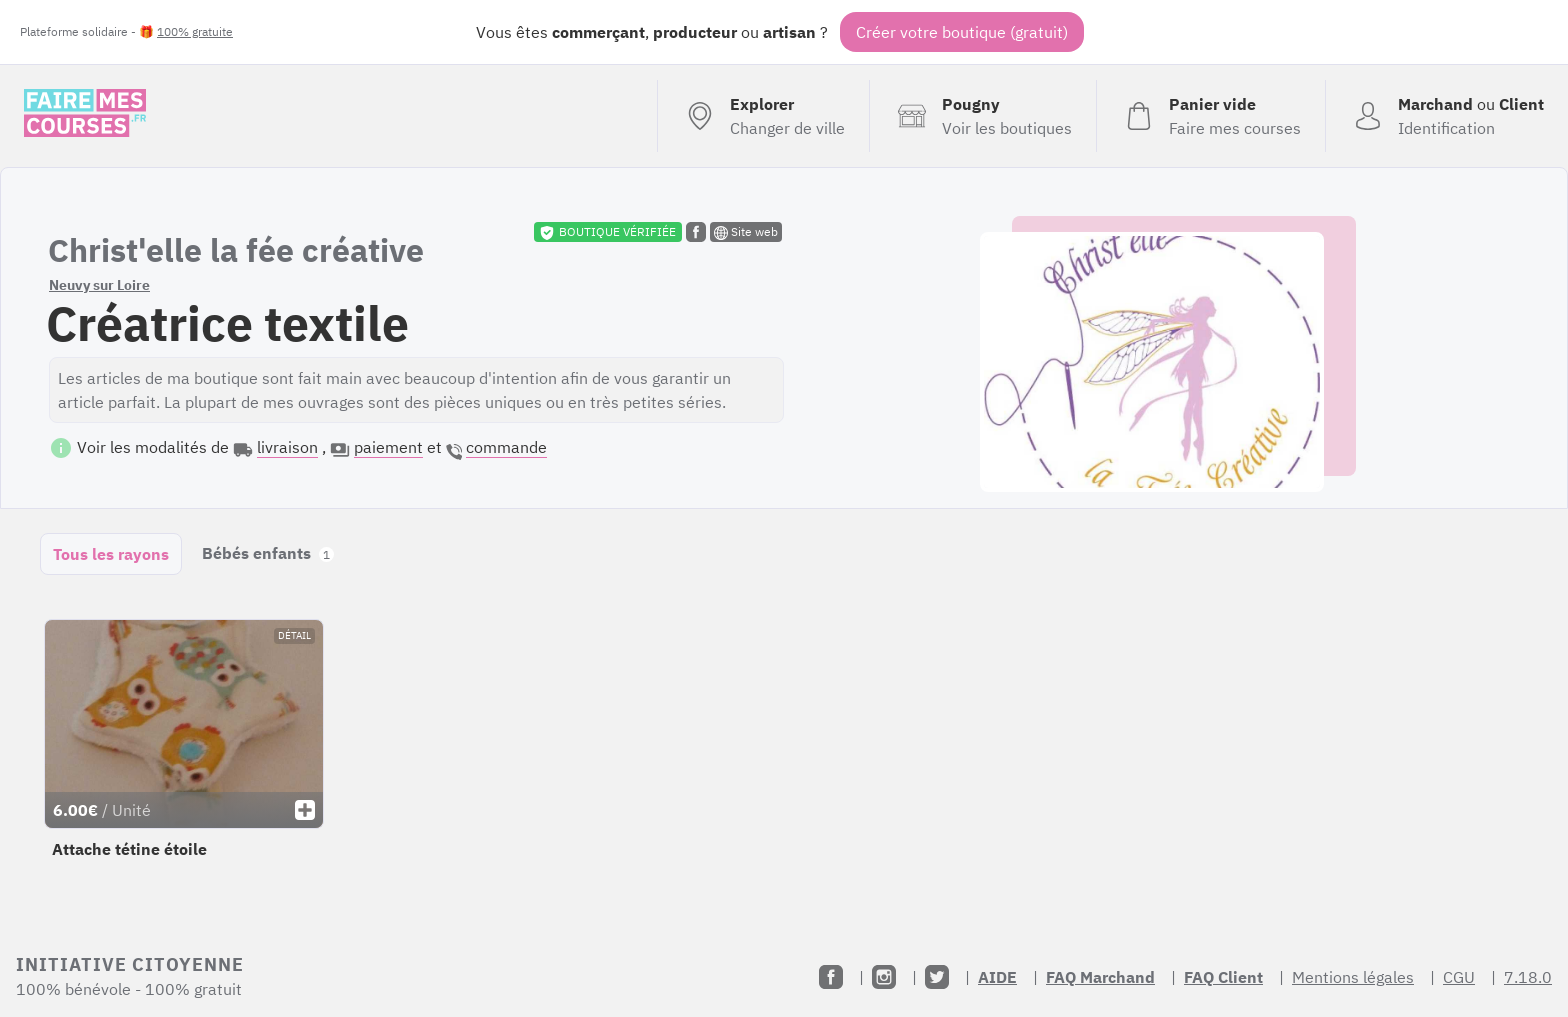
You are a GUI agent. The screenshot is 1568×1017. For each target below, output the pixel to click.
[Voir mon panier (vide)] (1210, 116)
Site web (746, 232)
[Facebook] (831, 977)
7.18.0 (1528, 977)
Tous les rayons (111, 554)
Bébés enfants (268, 553)
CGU (1459, 977)
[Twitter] (937, 977)
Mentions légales (1353, 977)
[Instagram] (884, 977)
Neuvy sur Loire (99, 285)
